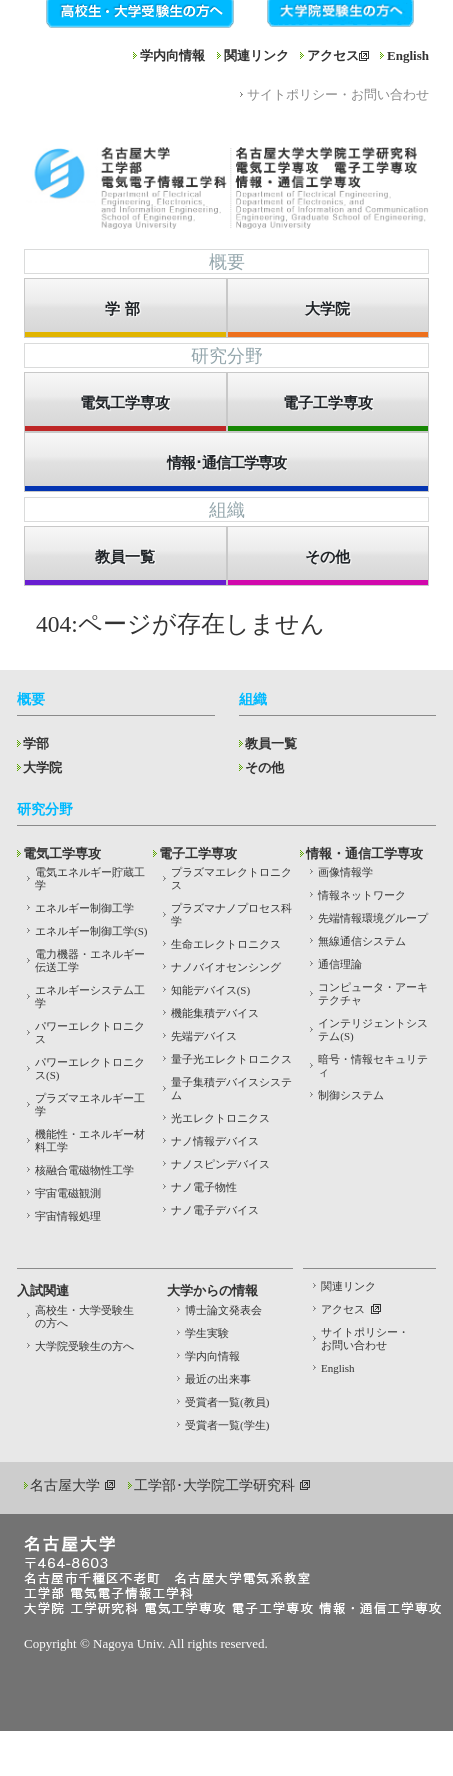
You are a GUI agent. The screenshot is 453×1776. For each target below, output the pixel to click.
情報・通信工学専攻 (364, 853)
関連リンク (256, 55)
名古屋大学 (65, 1485)
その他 (264, 767)
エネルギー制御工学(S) (91, 931)
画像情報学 (345, 872)
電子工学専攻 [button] (328, 403)
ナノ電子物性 (204, 1187)
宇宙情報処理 (68, 1216)
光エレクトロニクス (220, 1118)
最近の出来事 (218, 1379)
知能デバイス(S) (210, 990)
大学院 (42, 767)
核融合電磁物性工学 (84, 1170)
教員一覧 (271, 743)
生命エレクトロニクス (226, 944)
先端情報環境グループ (373, 918)
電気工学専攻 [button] (125, 403)
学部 (36, 743)
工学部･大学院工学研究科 (214, 1485)
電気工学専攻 (62, 853)
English (408, 55)
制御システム (351, 1095)
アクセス (333, 55)
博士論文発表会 (223, 1310)
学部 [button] (125, 309)
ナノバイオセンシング (226, 967)
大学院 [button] (327, 309)
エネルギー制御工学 (84, 908)
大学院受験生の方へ (84, 1346)
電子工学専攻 (198, 853)
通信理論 (340, 964)
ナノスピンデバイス (220, 1164)
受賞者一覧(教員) (227, 1402)
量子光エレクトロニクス (231, 1059)
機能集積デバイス (215, 1013)
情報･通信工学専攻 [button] (226, 463)
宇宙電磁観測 (68, 1193)
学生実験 (207, 1333)
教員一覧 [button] (125, 557)
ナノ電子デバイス (215, 1210)
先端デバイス (204, 1036)
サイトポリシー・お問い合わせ (338, 94)
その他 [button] (327, 557)
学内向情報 (172, 55)
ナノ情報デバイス (215, 1141)
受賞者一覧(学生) (227, 1425)
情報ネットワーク (362, 895)
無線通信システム (362, 941)
